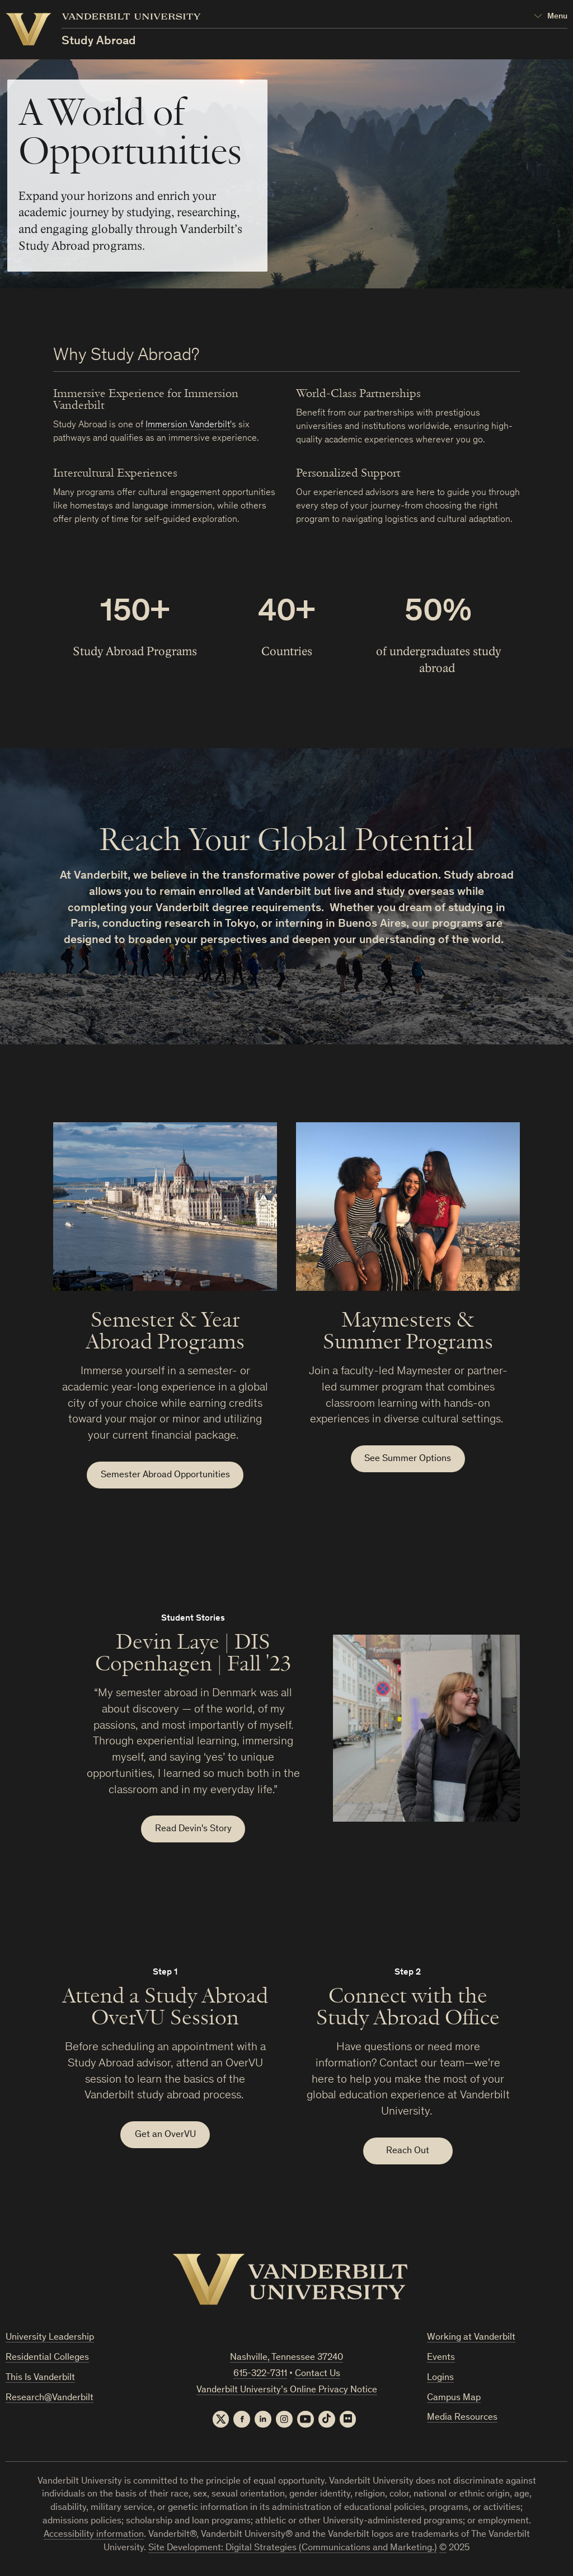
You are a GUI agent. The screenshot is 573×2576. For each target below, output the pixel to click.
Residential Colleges (47, 2358)
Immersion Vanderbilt (187, 425)
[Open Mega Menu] (550, 17)
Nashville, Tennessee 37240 (286, 2359)
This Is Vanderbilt (40, 2378)
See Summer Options (407, 1459)
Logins (440, 2378)
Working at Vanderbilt (471, 2339)
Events (441, 2358)
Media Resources (462, 2419)
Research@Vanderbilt (49, 2399)
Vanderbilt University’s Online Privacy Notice (286, 2391)
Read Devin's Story (193, 1830)
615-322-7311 (260, 2374)
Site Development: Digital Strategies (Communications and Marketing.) (292, 2549)
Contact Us (317, 2374)
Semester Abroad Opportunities (165, 1475)
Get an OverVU (165, 2135)
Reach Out (407, 2152)
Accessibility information (94, 2535)
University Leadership (50, 2339)
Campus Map (454, 2399)
